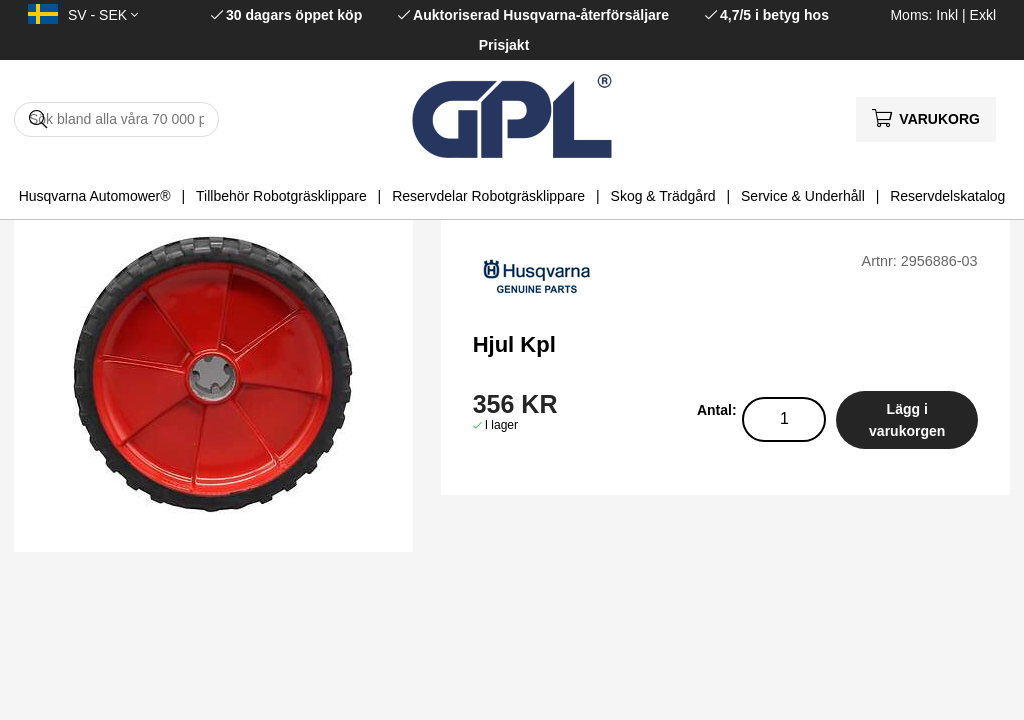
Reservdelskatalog (947, 196)
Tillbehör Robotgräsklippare (281, 196)
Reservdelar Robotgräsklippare (488, 196)
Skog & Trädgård (663, 196)
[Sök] (116, 119)
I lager (501, 425)
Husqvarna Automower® (95, 196)
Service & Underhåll (803, 196)
